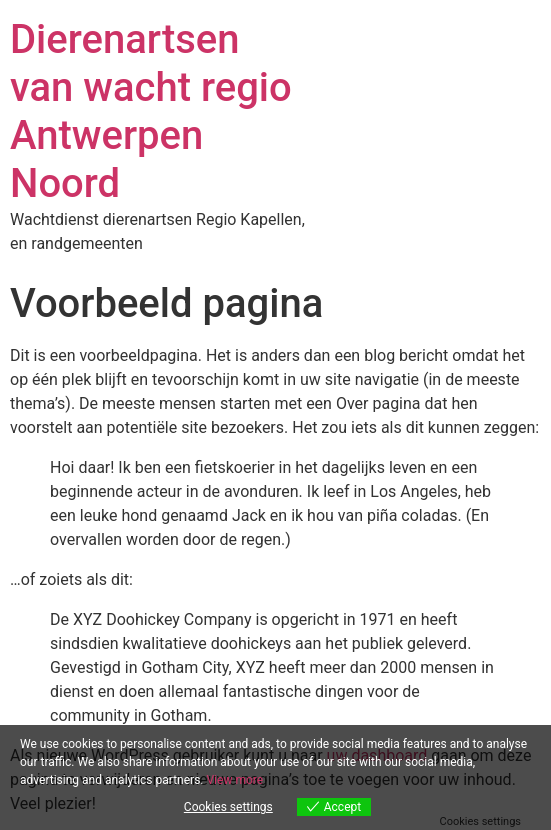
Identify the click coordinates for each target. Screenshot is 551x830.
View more (234, 780)
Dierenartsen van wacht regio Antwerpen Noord (151, 111)
